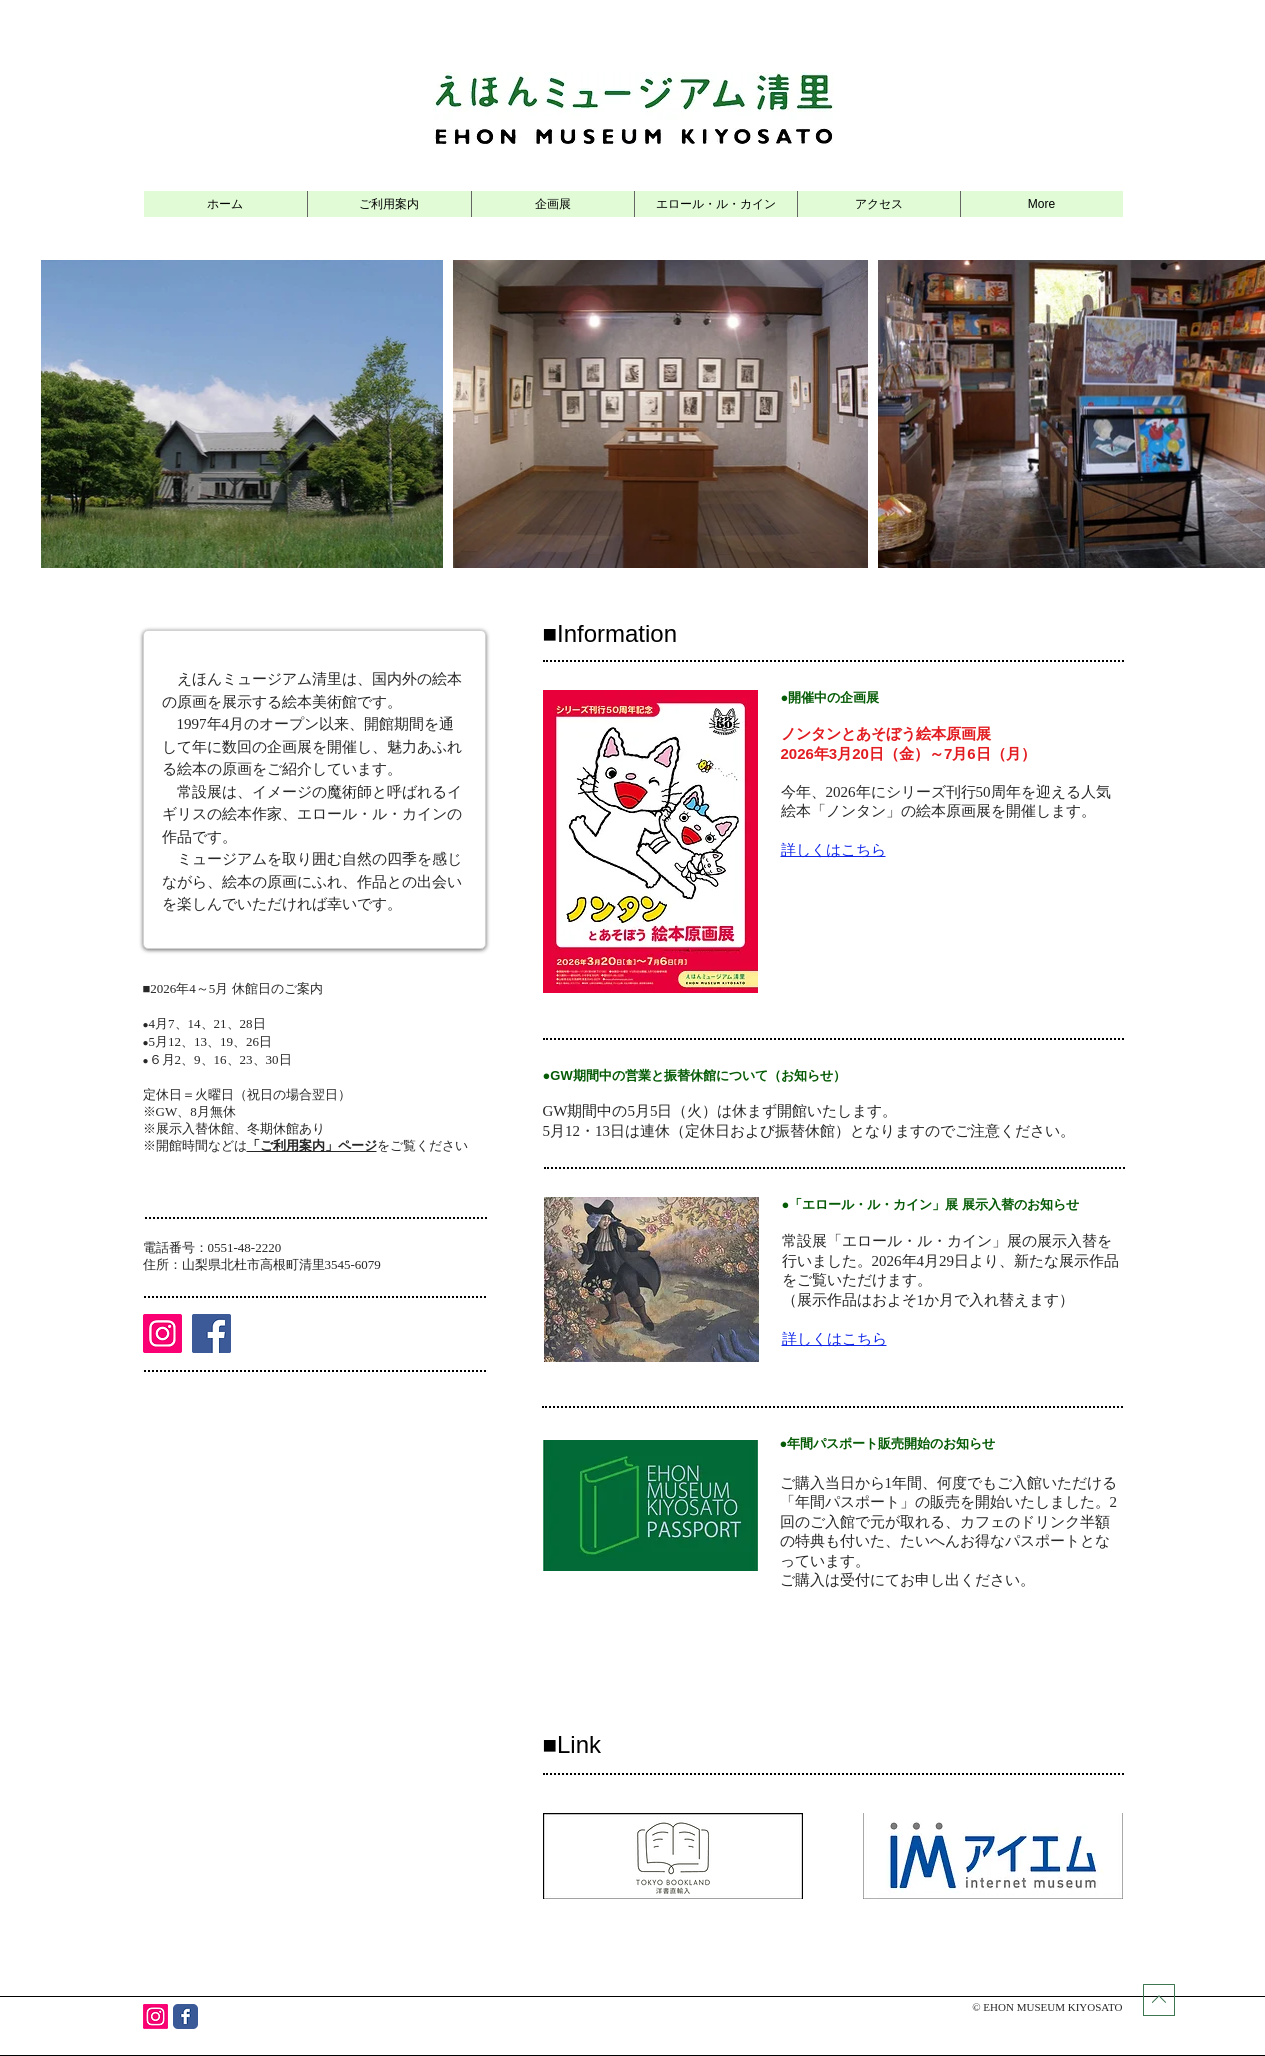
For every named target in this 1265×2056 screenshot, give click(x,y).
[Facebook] (211, 1333)
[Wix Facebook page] (185, 2016)
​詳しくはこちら (833, 850)
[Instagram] (162, 1333)
